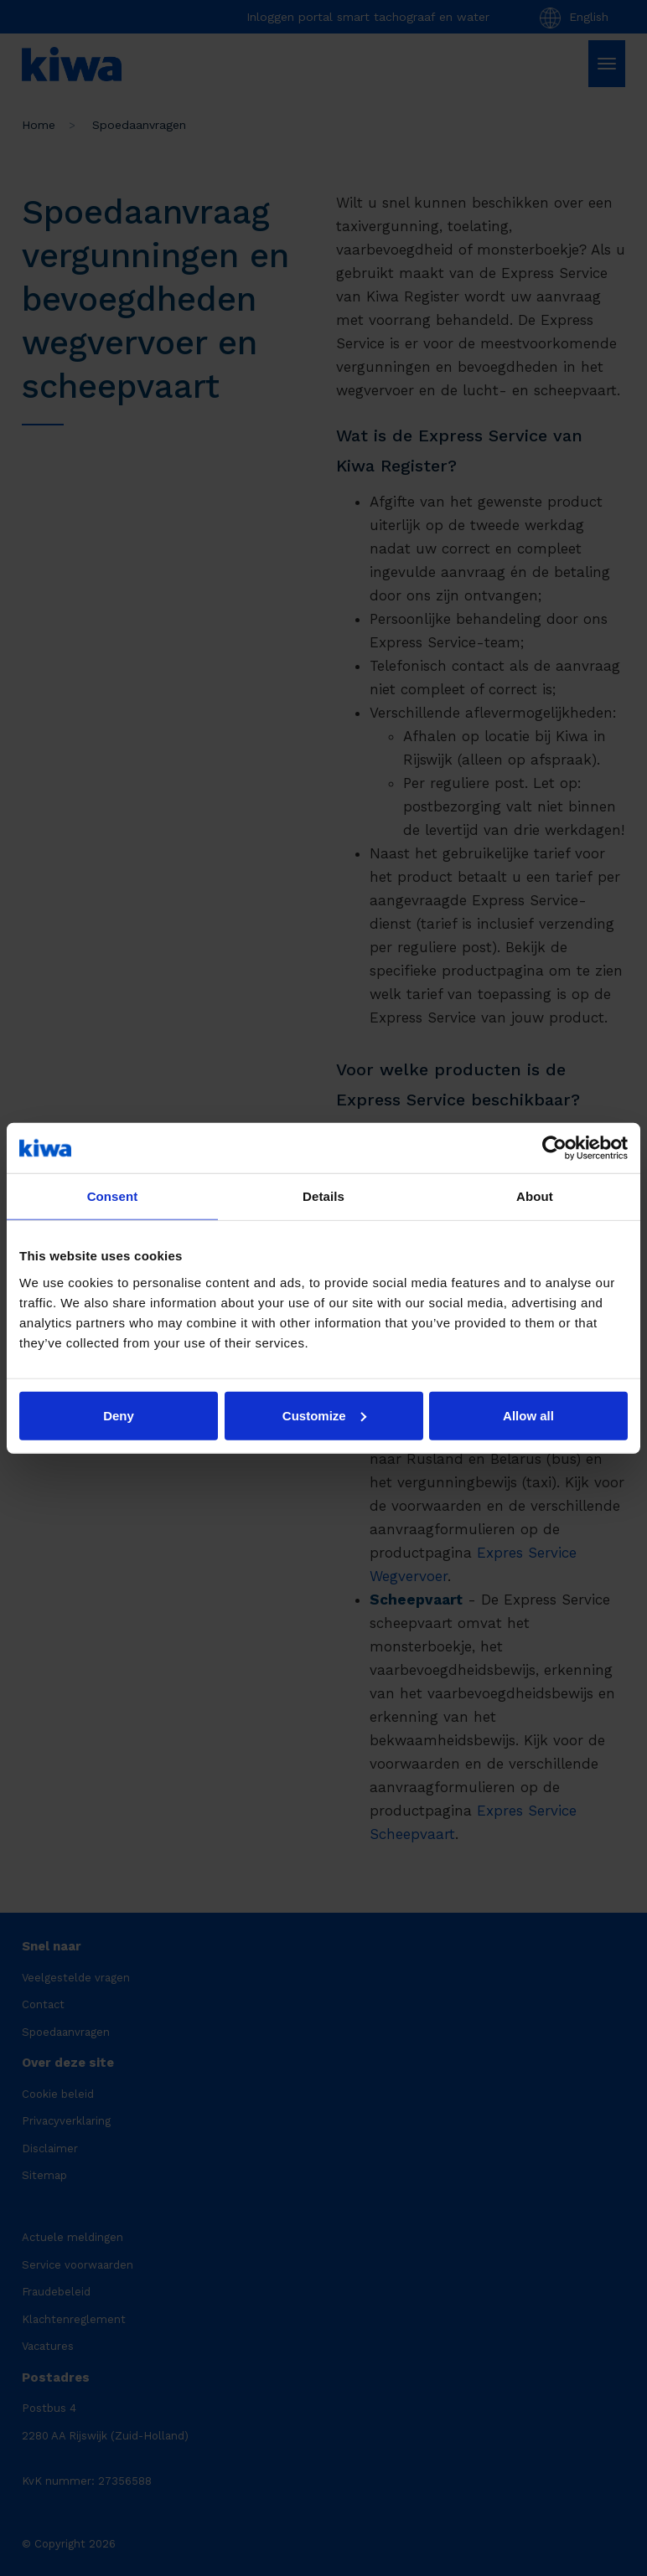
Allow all (528, 1415)
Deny (118, 1415)
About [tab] (534, 1196)
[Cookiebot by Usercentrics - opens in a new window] (554, 1148)
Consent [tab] (112, 1196)
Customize (324, 1415)
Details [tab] (323, 1196)
